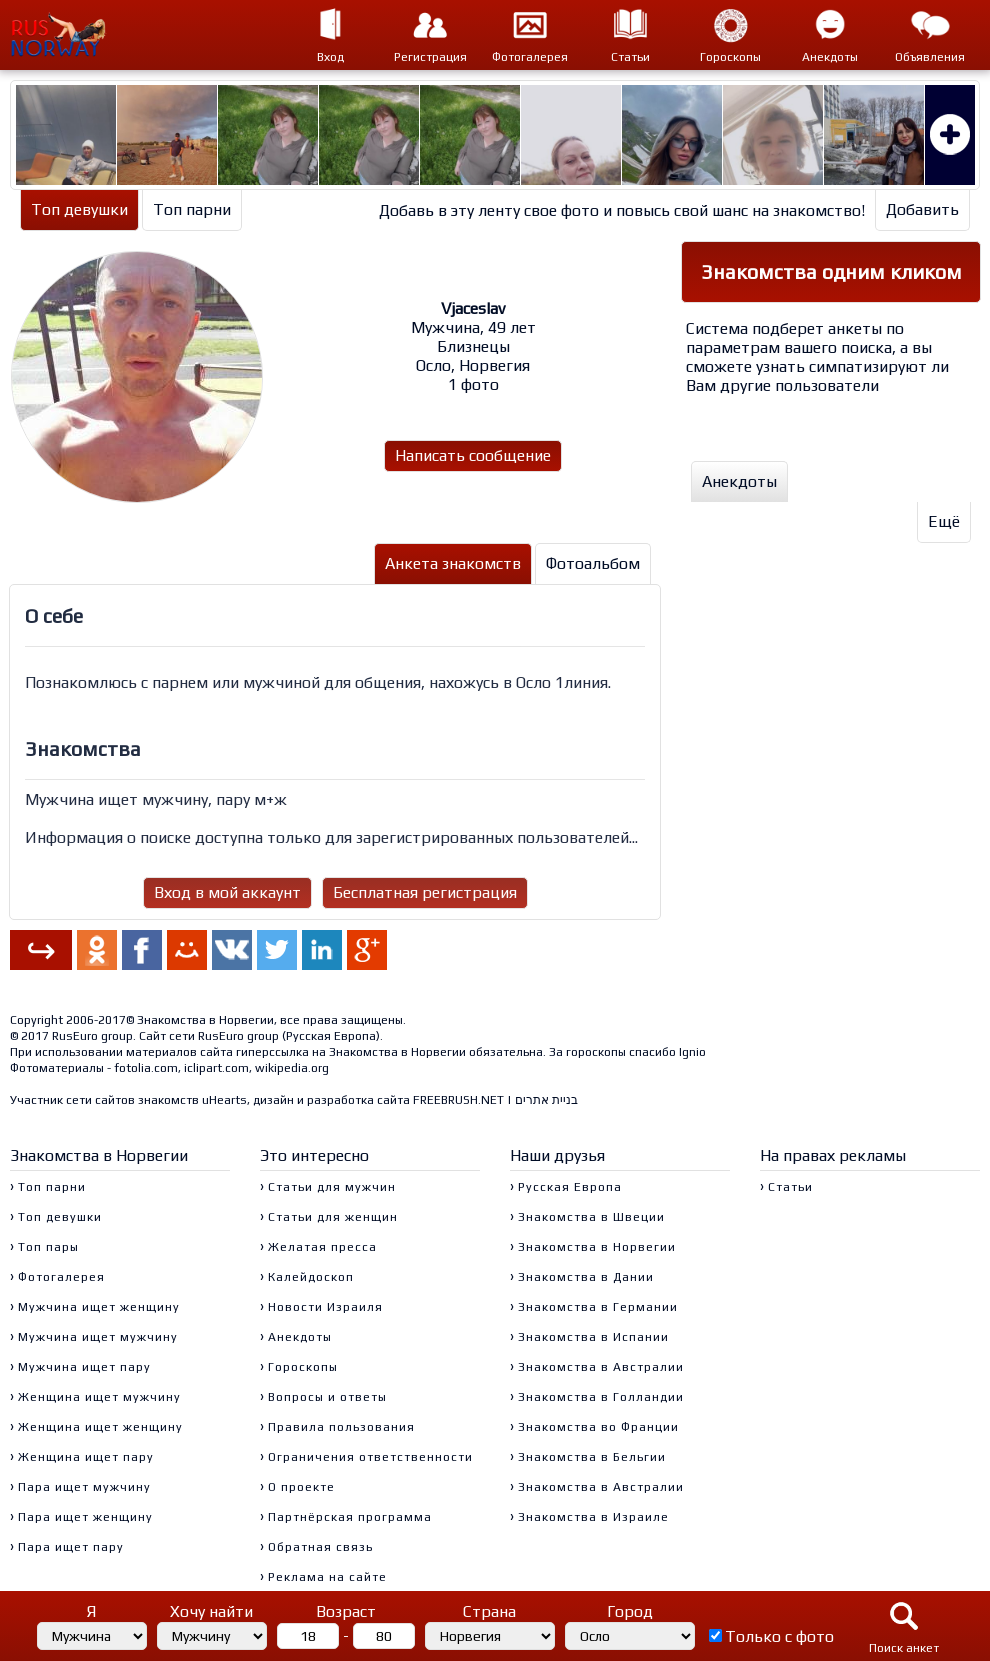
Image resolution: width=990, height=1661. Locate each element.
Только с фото (779, 1636)
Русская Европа (331, 1036)
